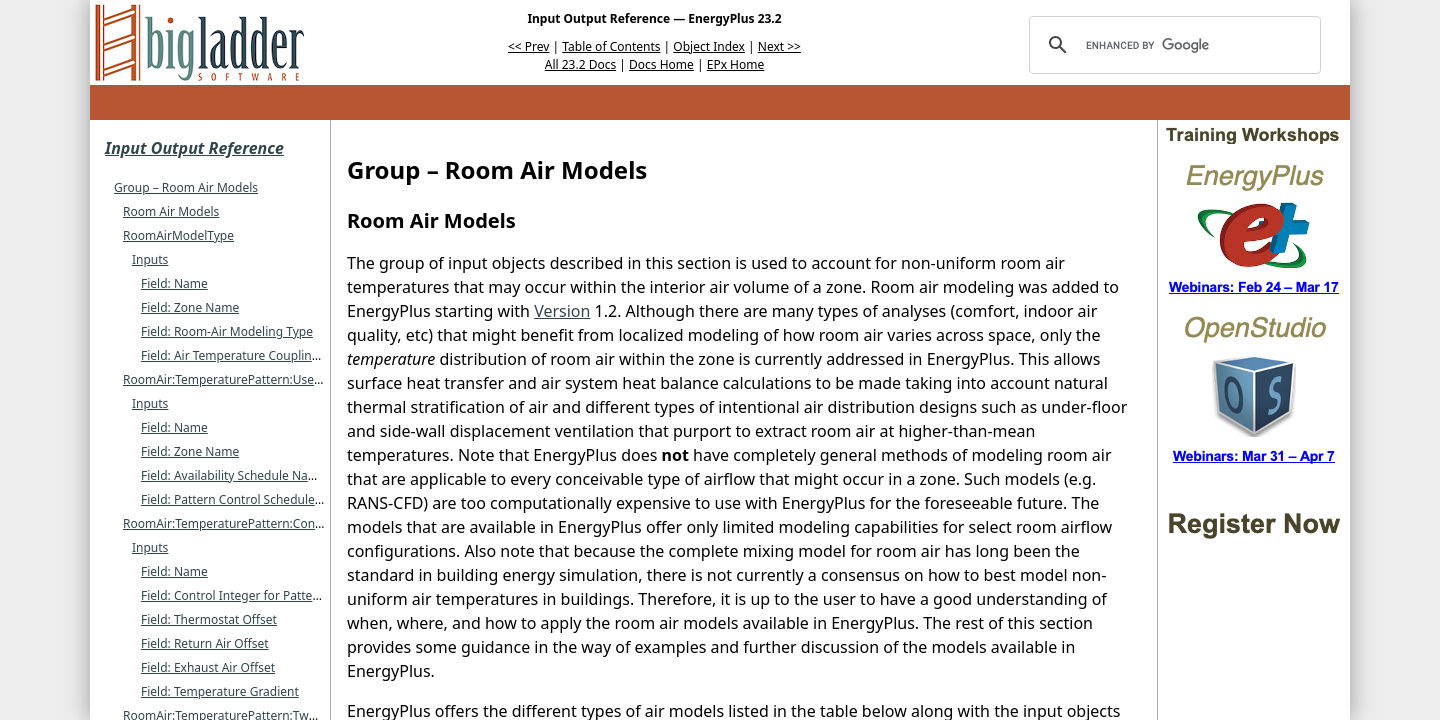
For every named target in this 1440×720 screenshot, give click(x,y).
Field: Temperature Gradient (220, 691)
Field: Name (174, 283)
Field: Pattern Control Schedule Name (246, 499)
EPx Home (736, 64)
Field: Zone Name (190, 307)
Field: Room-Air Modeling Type (227, 331)
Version (562, 311)
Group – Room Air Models (186, 187)
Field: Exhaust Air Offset (208, 667)
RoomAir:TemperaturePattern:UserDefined (243, 379)
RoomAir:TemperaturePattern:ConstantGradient (258, 523)
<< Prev (528, 46)
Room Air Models (171, 211)
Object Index (709, 46)
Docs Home (661, 64)
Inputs (150, 259)
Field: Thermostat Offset (209, 619)
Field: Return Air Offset (205, 643)
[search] (1172, 45)
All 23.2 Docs (580, 64)
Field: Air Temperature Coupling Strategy (255, 355)
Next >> (779, 46)
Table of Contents (611, 46)
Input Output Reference (194, 148)
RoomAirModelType (178, 235)
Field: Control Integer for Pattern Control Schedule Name (301, 595)
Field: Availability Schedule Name (233, 475)
